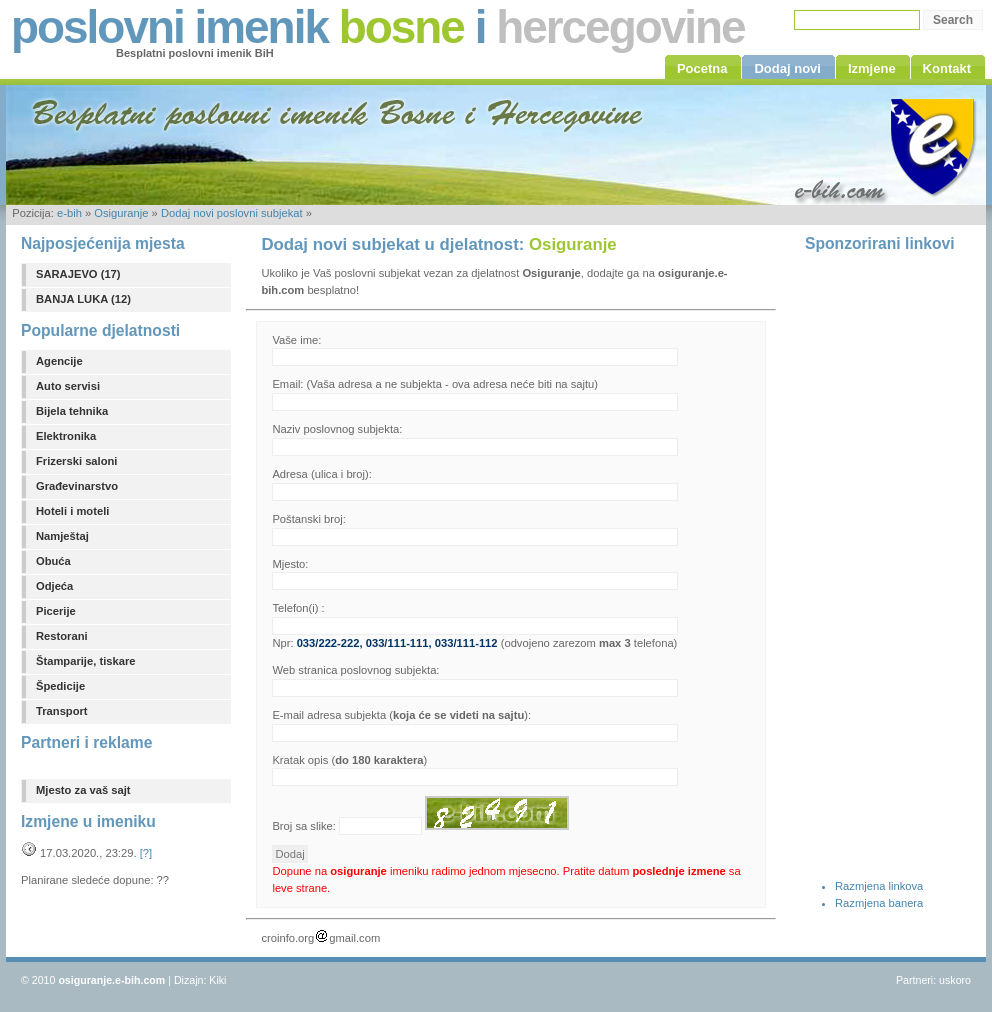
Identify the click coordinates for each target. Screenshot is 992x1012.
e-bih (69, 213)
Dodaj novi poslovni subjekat (232, 213)
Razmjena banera (879, 903)
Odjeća (54, 586)
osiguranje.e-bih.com (111, 980)
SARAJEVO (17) (78, 274)
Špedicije (60, 686)
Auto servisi (68, 386)
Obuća (53, 561)
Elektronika (66, 436)
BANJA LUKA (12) (83, 299)
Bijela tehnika (72, 411)
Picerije (56, 611)
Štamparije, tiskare (86, 661)
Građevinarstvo (77, 486)
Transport (62, 711)
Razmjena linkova (879, 886)
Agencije (59, 361)
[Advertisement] (885, 563)
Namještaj (62, 536)
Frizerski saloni (76, 461)
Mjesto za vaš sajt (83, 790)
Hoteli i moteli (72, 511)
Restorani (62, 636)
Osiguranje (121, 213)
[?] (146, 853)
